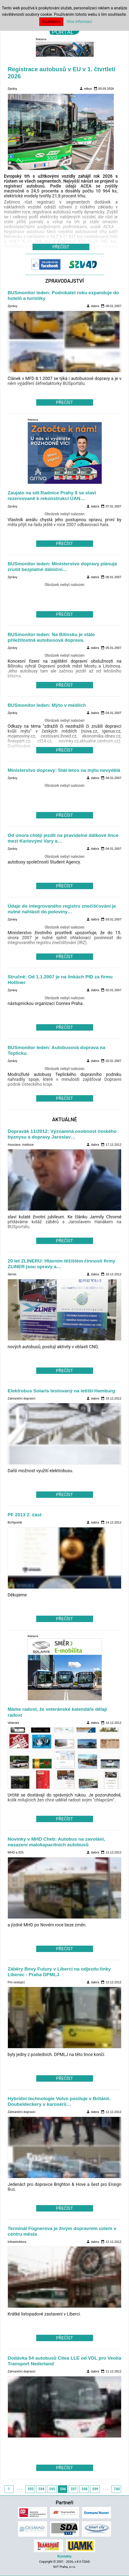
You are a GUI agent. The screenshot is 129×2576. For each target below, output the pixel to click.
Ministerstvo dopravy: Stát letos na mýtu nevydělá (64, 770)
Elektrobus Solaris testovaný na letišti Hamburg (61, 1390)
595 (52, 2489)
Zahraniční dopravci (21, 1398)
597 (74, 2489)
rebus (85, 88)
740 (117, 2489)
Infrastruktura (17, 2242)
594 (41, 2489)
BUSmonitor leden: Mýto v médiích (47, 705)
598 (84, 2489)
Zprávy (12, 88)
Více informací (79, 21)
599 (95, 2489)
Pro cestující (16, 1982)
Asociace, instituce (21, 1144)
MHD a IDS (16, 1852)
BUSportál (15, 1522)
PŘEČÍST (64, 402)
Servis (12, 1274)
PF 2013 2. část (25, 1514)
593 (30, 2489)
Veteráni (13, 1723)
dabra (92, 306)
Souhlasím (51, 21)
